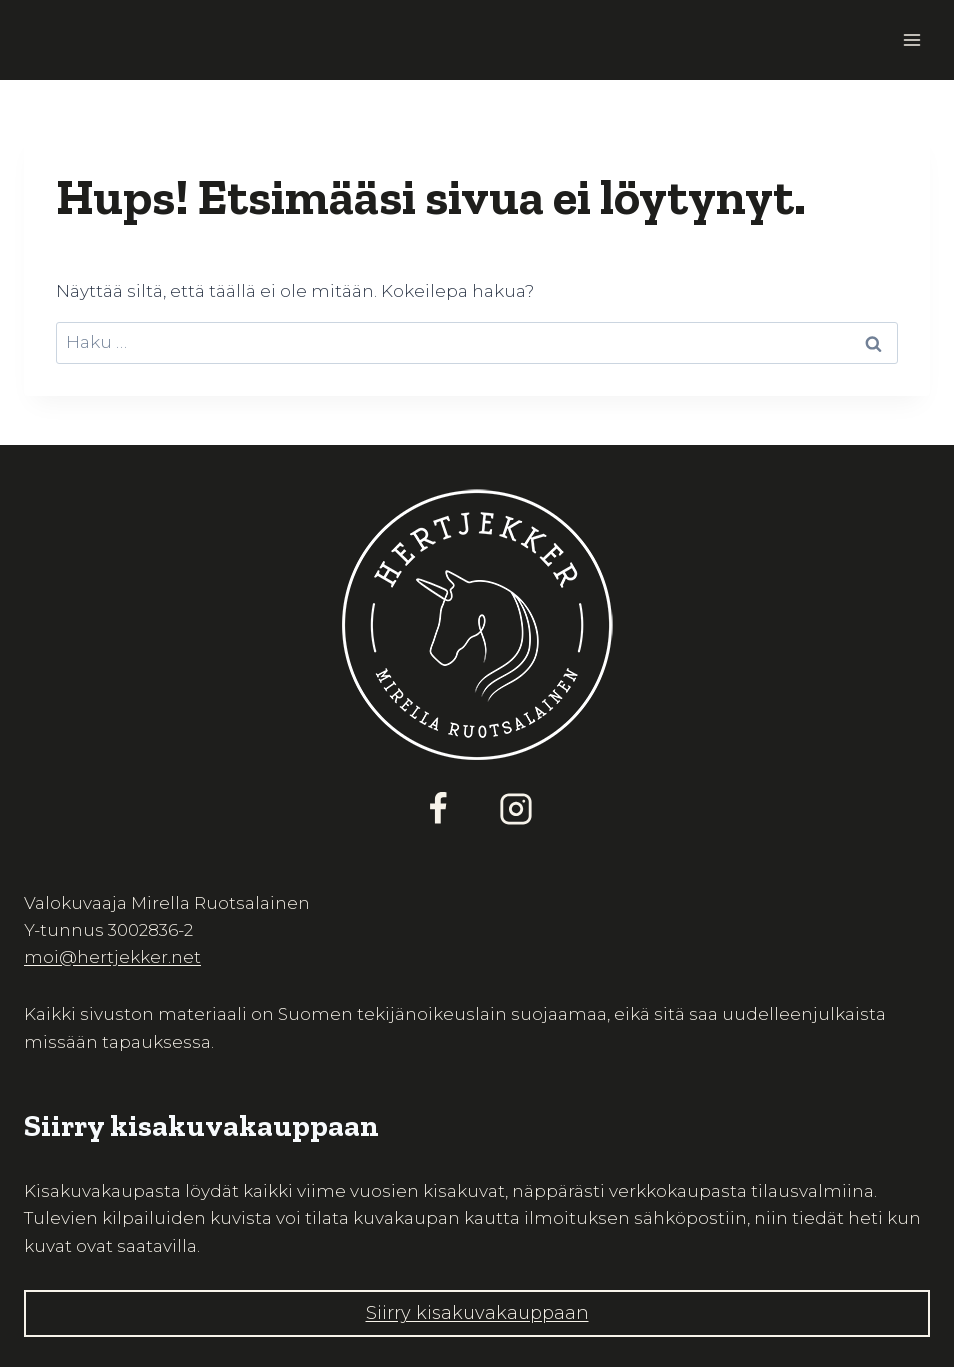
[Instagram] (516, 809)
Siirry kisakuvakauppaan (477, 1313)
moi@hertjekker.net (112, 957)
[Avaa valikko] (911, 39)
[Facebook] (438, 809)
